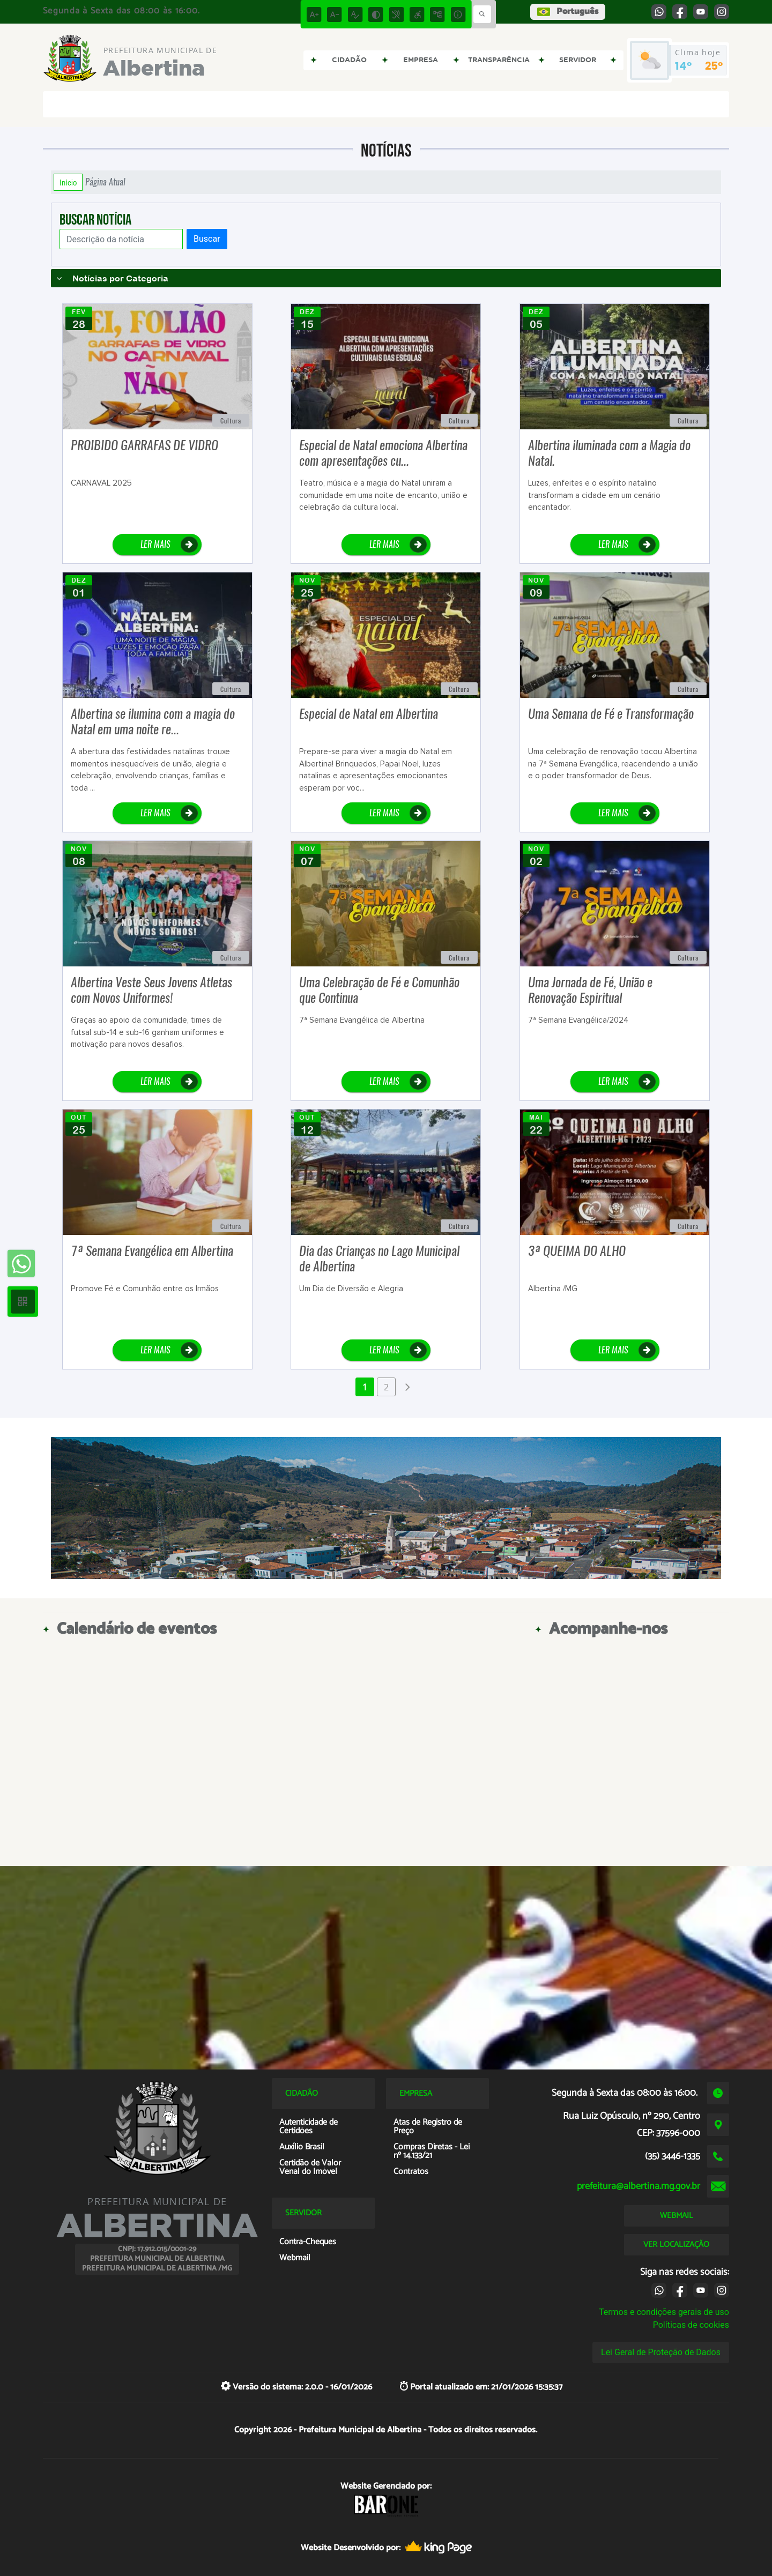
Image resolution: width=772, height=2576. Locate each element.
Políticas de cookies (691, 2325)
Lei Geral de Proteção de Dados (661, 2352)
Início (68, 182)
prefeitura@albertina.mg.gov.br (638, 2186)
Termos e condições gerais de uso (664, 2312)
